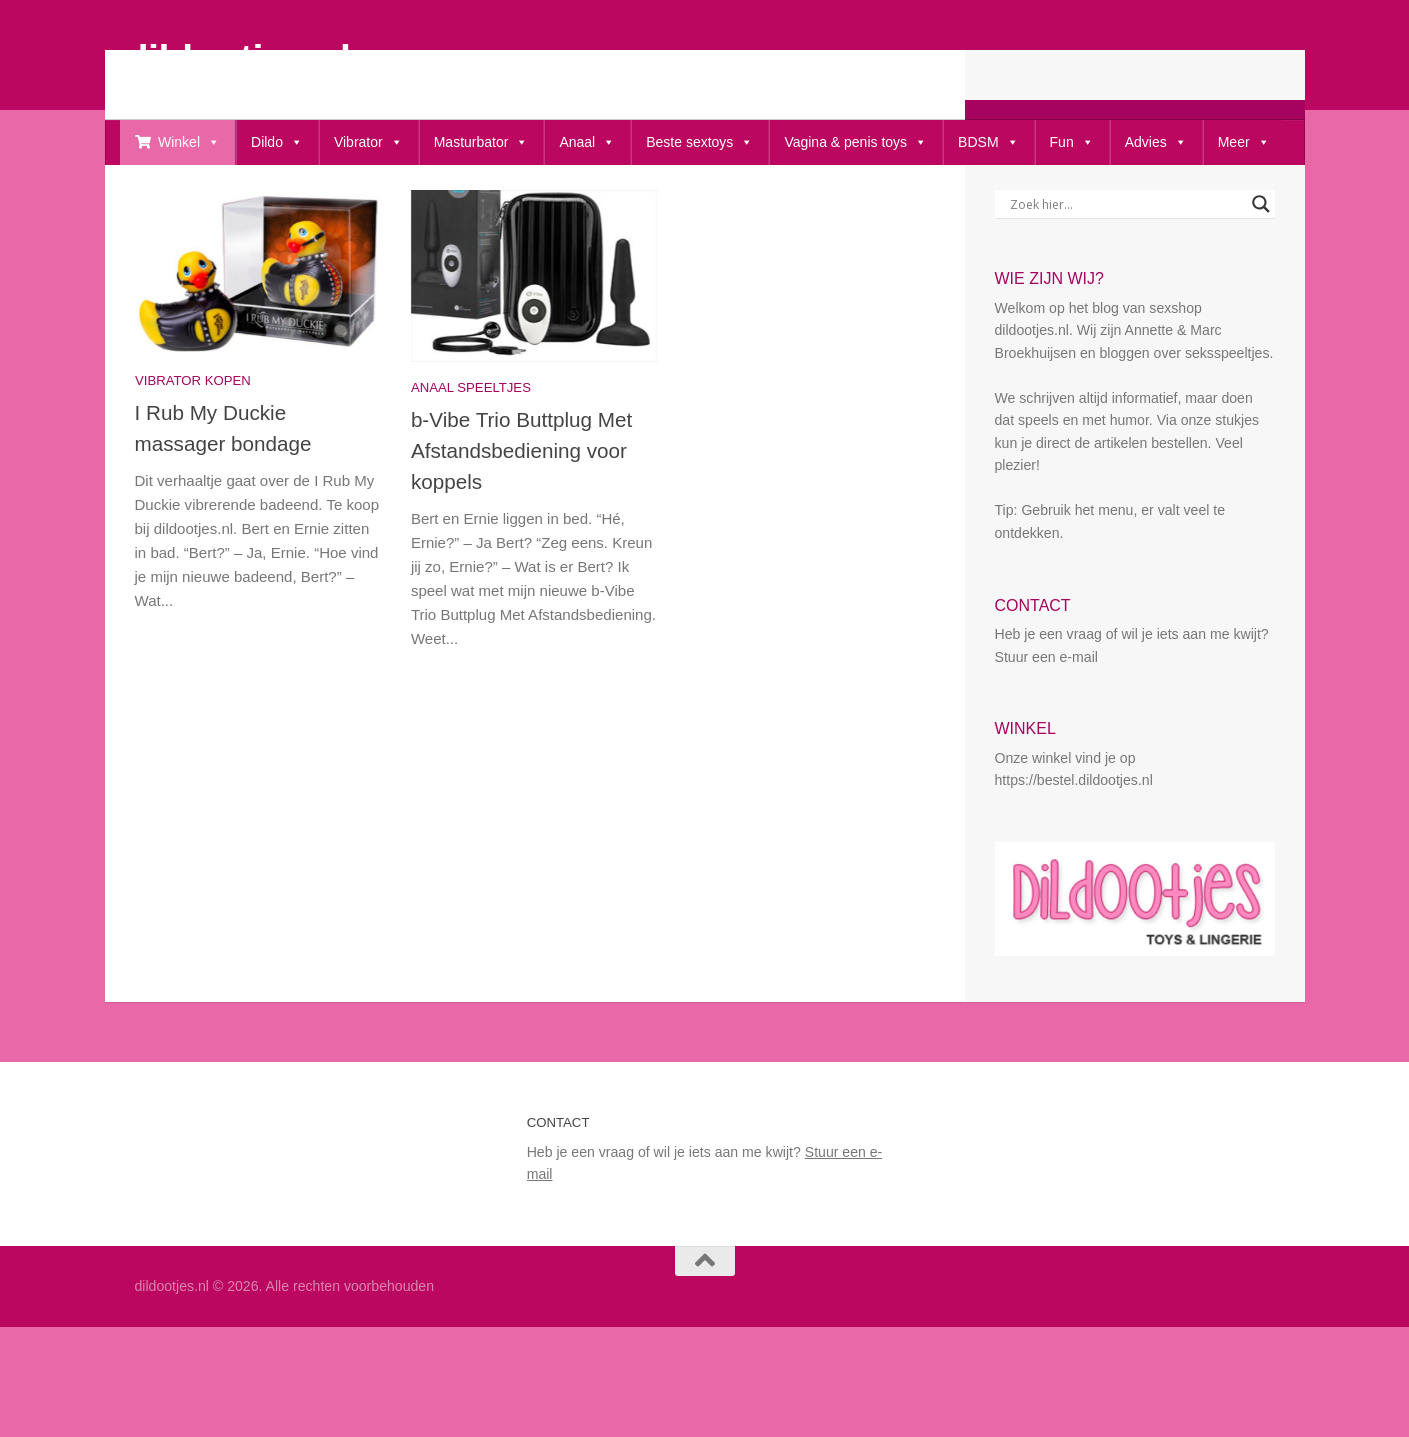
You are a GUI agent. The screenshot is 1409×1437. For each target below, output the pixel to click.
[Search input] (1126, 269)
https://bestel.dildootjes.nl (1074, 845)
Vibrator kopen (193, 445)
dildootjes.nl (238, 58)
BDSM (988, 142)
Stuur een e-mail (1046, 722)
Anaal (587, 142)
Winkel (189, 142)
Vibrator (368, 142)
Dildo (277, 142)
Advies (1156, 142)
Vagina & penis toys (855, 142)
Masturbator (481, 142)
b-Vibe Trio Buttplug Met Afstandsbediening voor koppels (521, 515)
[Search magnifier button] (1261, 269)
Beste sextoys (699, 142)
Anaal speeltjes (471, 452)
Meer (1244, 142)
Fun (1072, 142)
